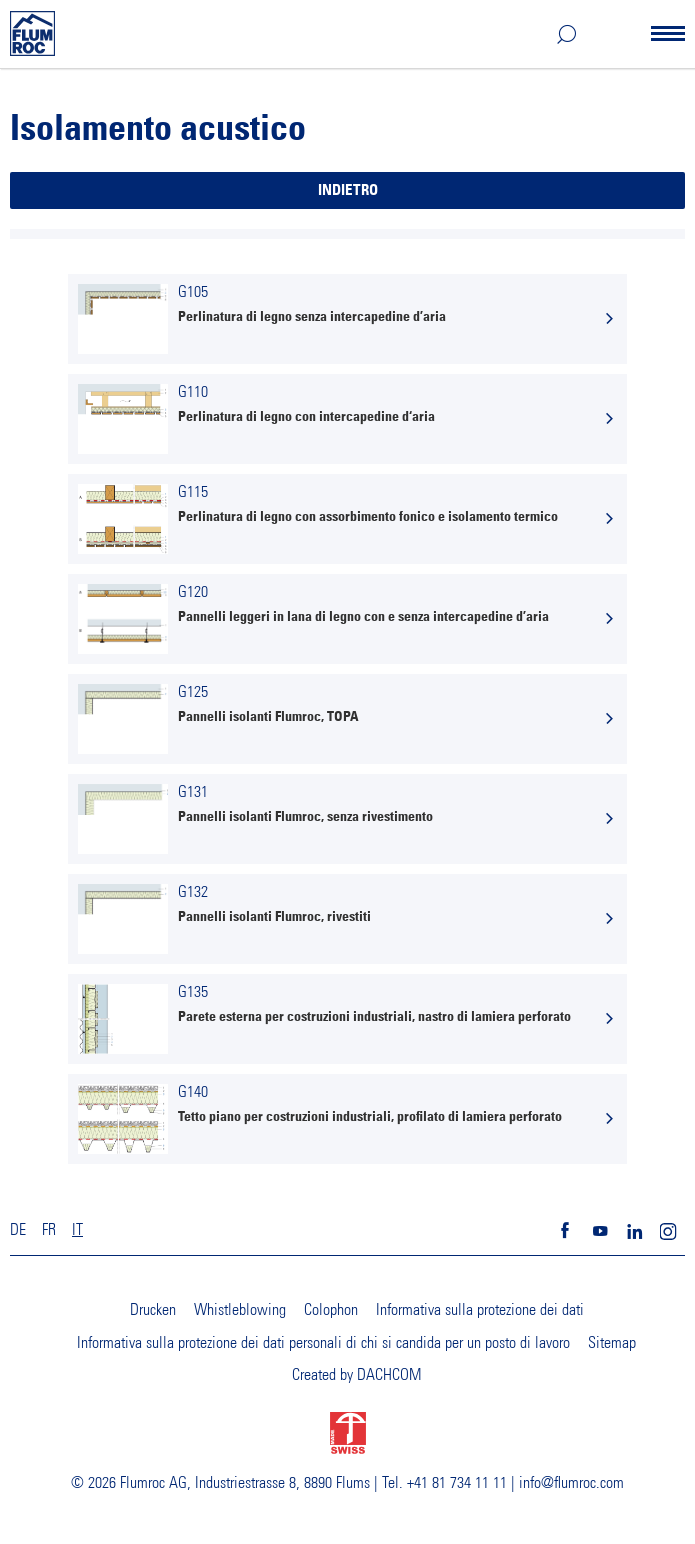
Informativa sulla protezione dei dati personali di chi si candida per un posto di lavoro (323, 1343)
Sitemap (612, 1343)
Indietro (348, 190)
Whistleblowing (240, 1310)
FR (49, 1230)
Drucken (153, 1310)
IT (77, 1230)
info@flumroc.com (571, 1483)
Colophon (331, 1310)
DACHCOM (389, 1375)
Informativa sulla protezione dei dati (480, 1310)
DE (18, 1230)
